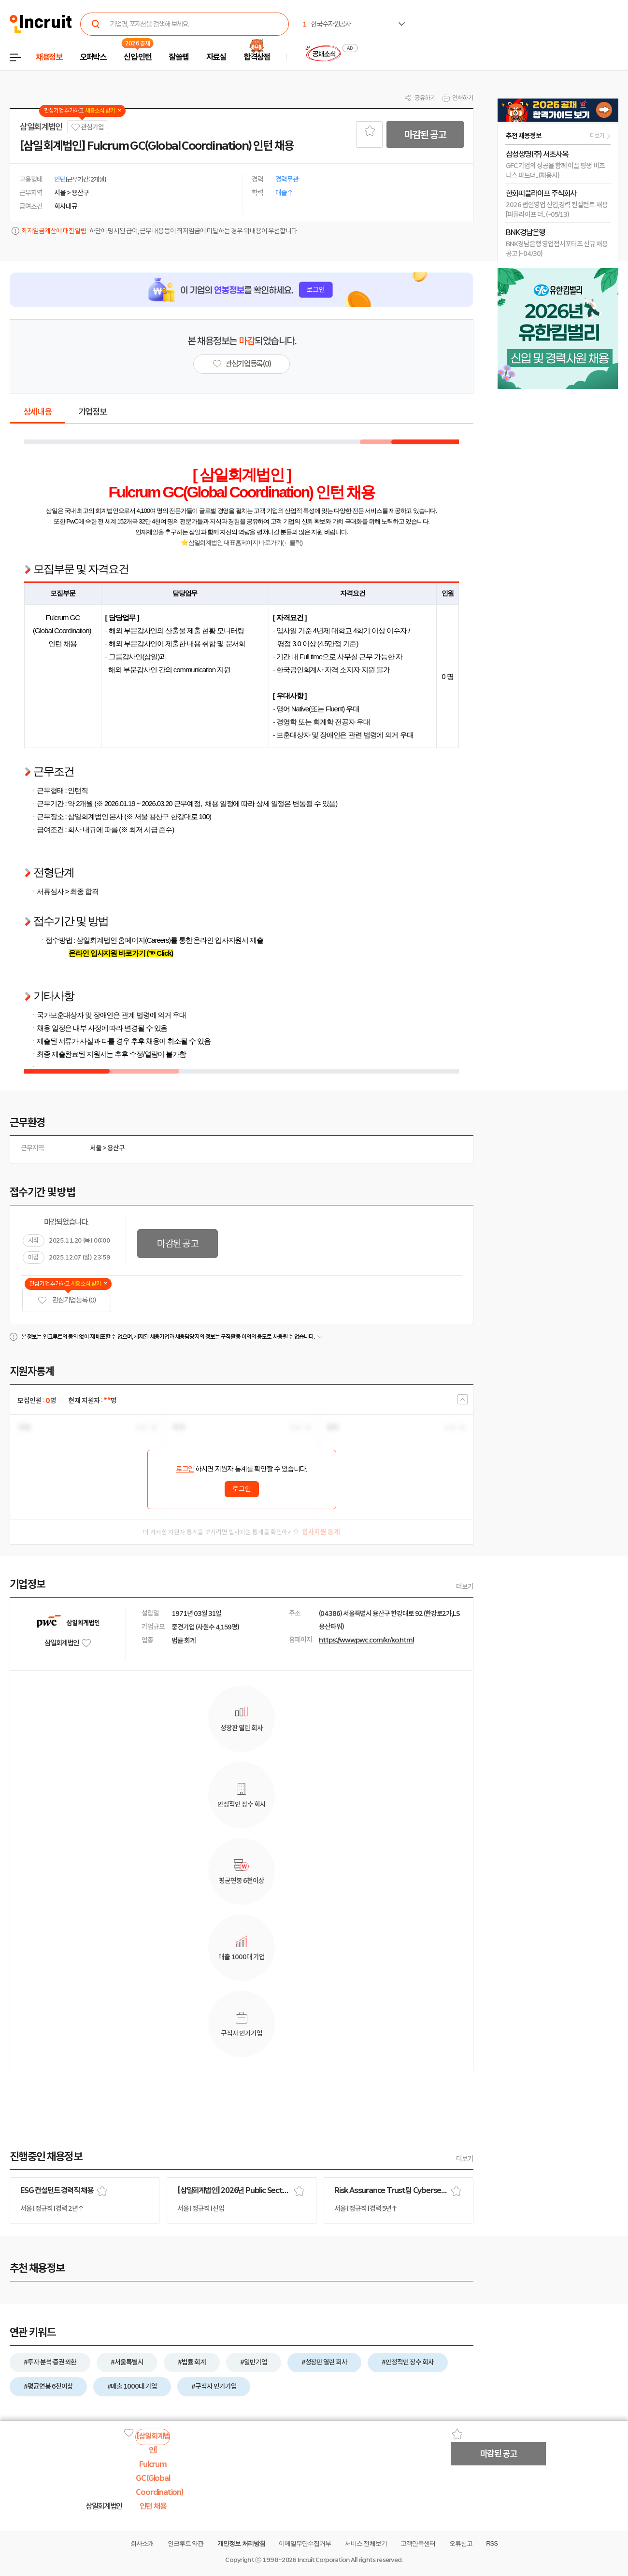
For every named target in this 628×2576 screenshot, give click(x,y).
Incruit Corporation (323, 2560)
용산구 (116, 1148)
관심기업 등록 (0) (66, 1300)
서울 (95, 1148)
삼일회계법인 (41, 127)
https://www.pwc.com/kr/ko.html (366, 1640)
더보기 (464, 1586)
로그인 (185, 1469)
